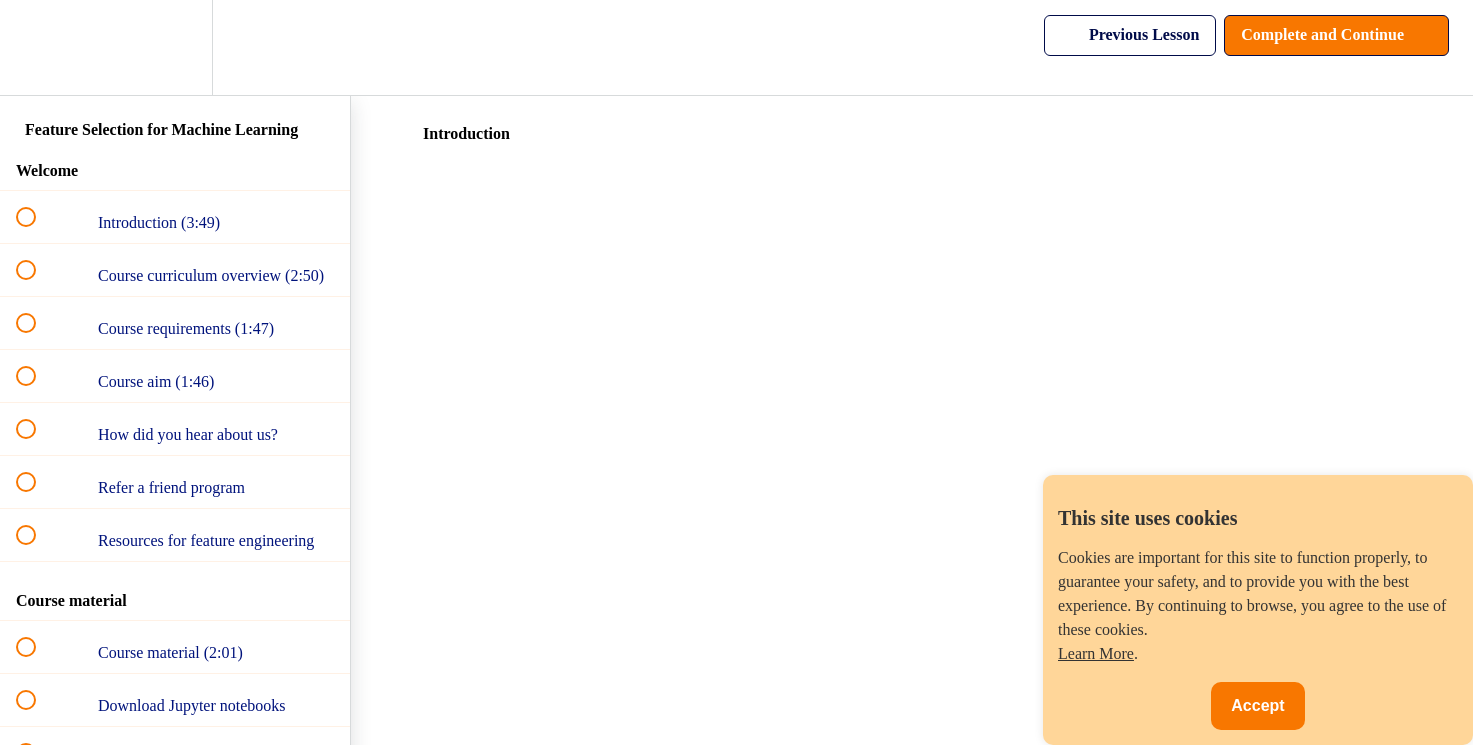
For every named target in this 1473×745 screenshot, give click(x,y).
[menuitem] (175, 47)
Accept (1257, 705)
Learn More (1096, 653)
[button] (37, 47)
